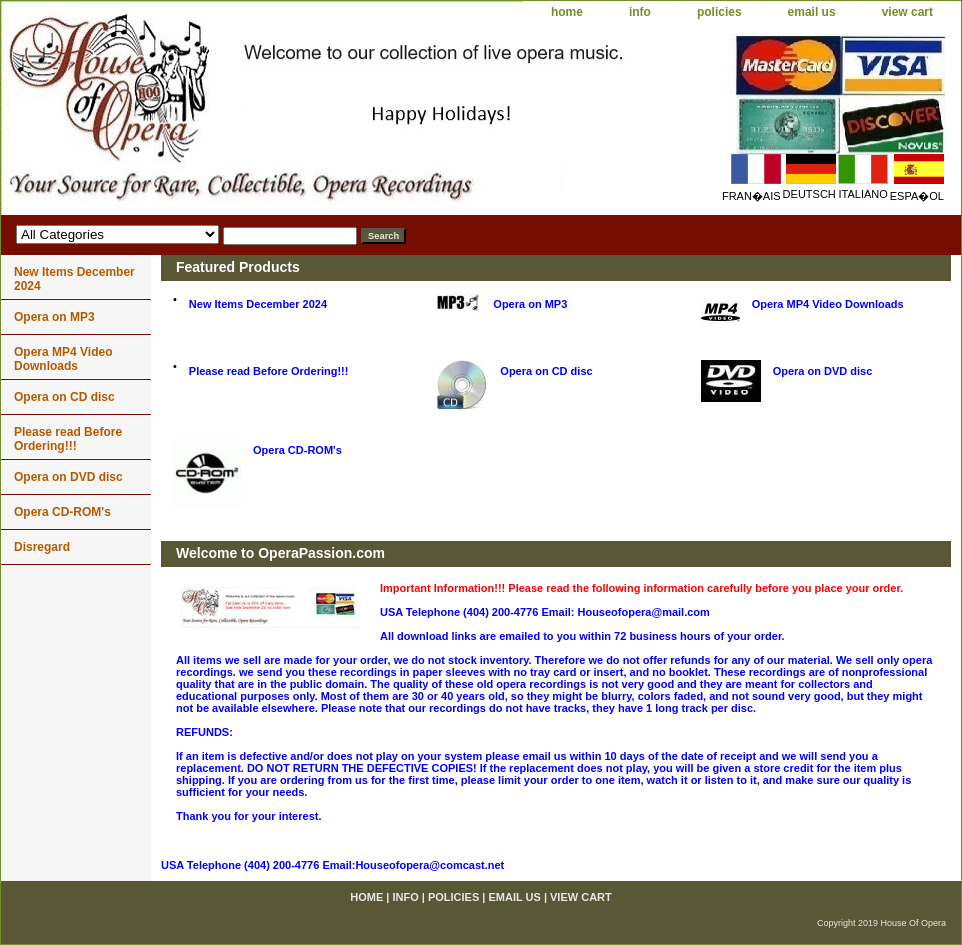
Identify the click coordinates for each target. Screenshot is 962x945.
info (640, 12)
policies (719, 12)
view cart (907, 12)
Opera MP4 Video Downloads (828, 304)
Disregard (42, 547)
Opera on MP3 (530, 304)
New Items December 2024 (258, 304)
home (567, 12)
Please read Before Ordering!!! (269, 371)
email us (812, 12)
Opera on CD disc (546, 371)
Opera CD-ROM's (297, 450)
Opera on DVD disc (823, 371)
